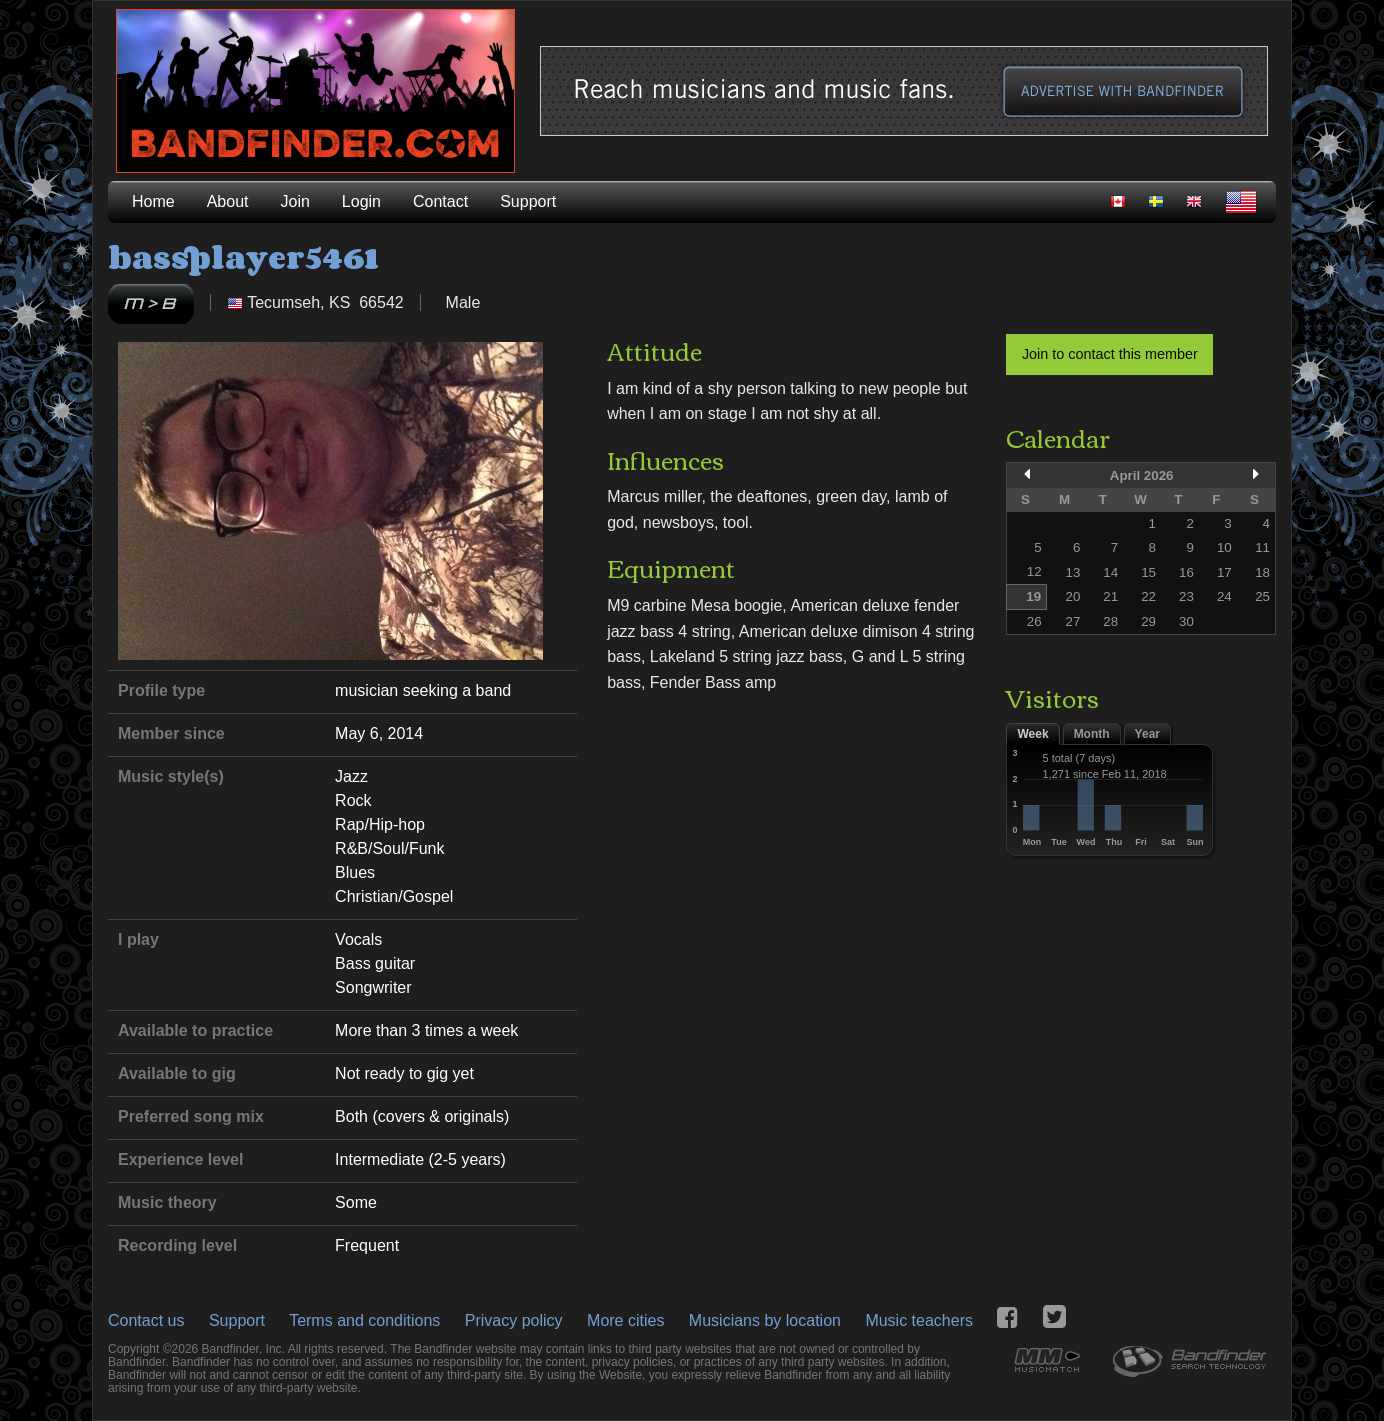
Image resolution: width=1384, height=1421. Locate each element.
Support (237, 1320)
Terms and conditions (364, 1320)
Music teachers (919, 1320)
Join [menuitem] (295, 201)
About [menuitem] (228, 201)
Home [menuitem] (153, 201)
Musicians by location (765, 1320)
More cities (625, 1320)
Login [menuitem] (361, 201)
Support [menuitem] (528, 201)
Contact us (146, 1320)
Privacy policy (514, 1320)
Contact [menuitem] (440, 201)
